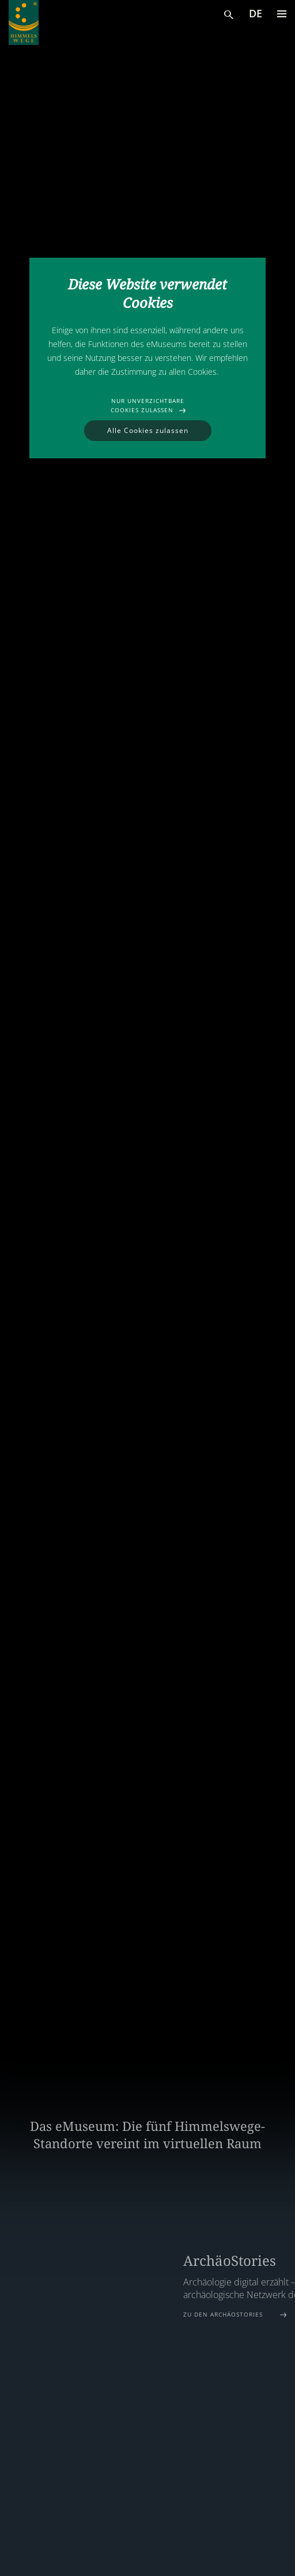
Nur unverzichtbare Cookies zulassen (147, 405)
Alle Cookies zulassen (147, 430)
